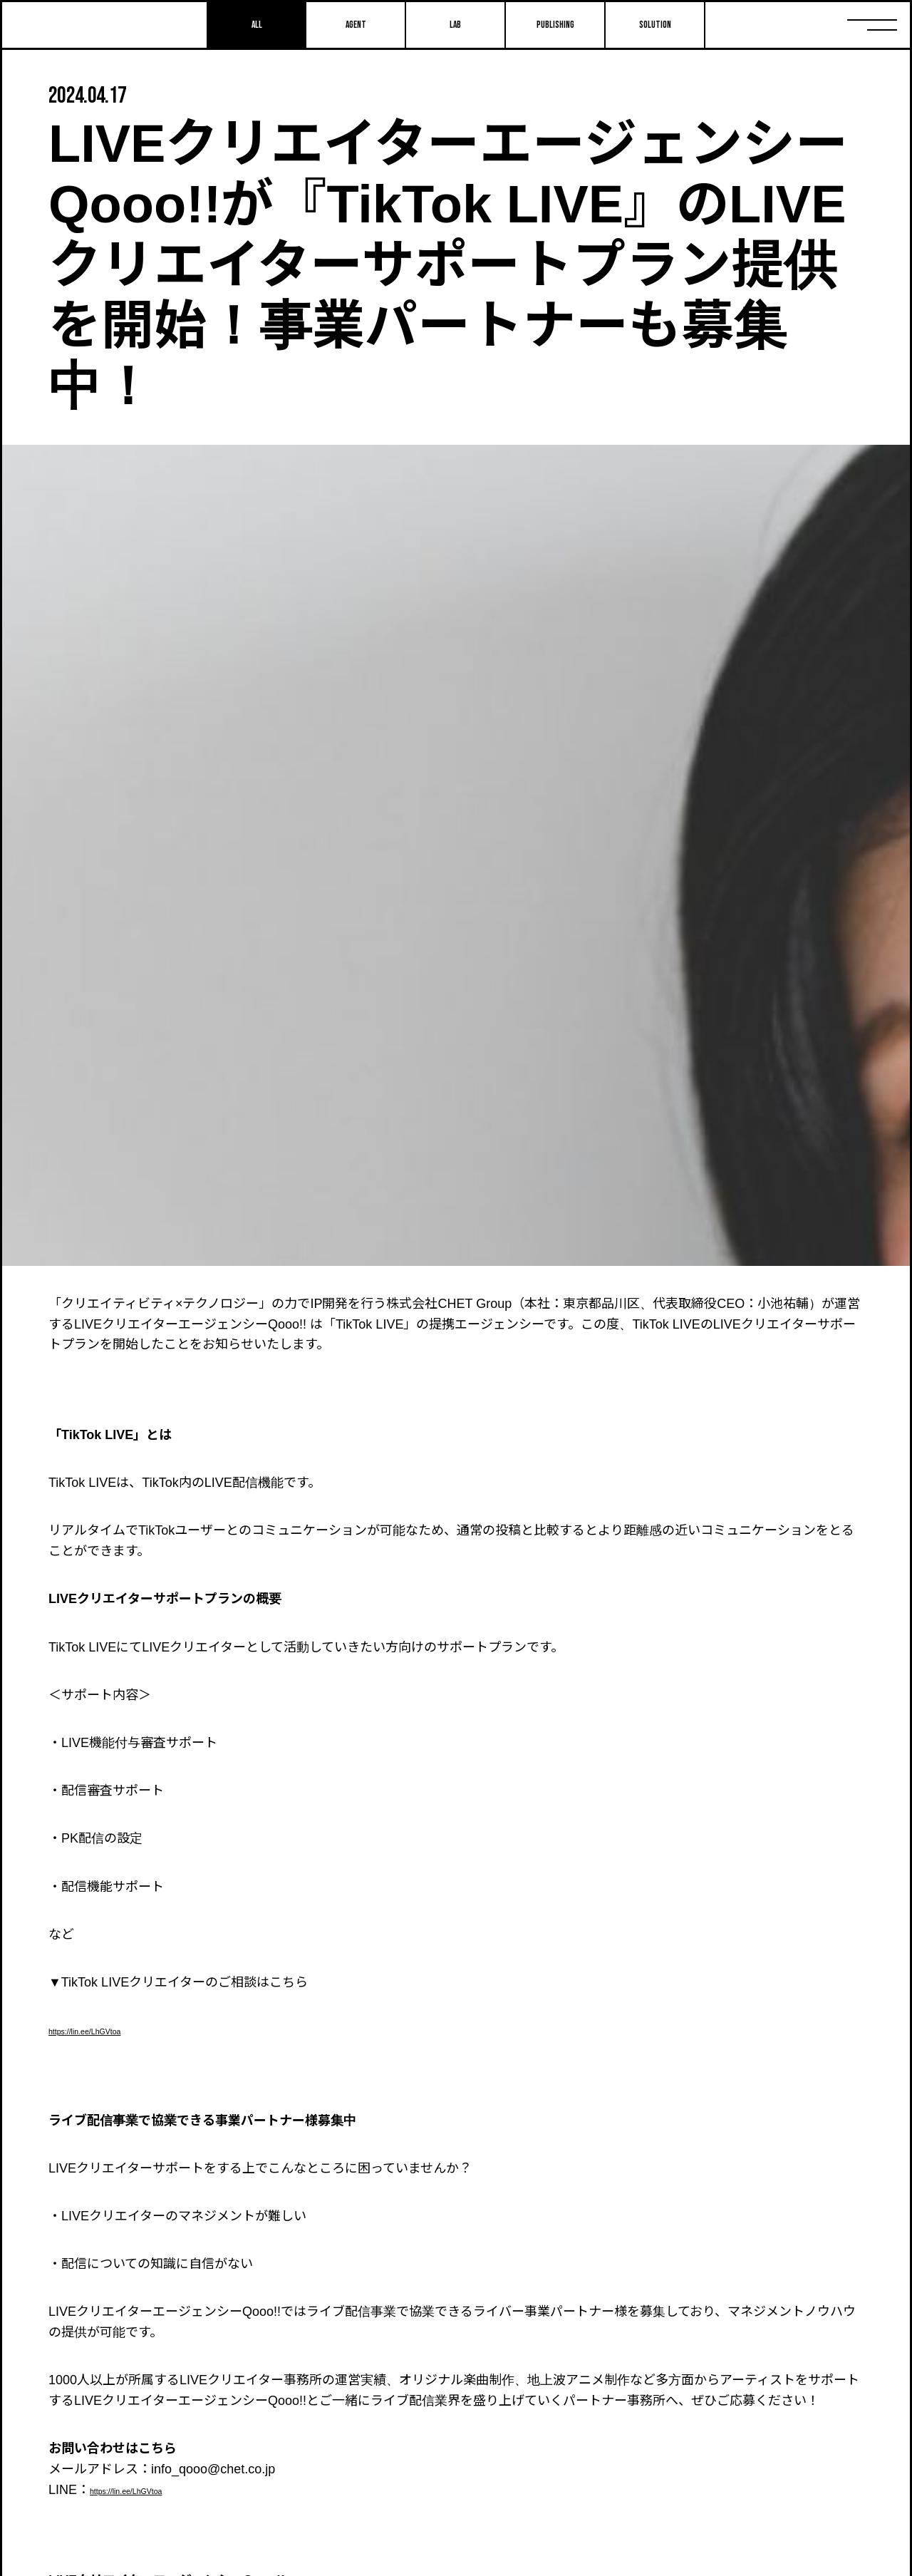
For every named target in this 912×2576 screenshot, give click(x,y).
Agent (355, 25)
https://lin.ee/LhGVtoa (110, 2030)
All (256, 25)
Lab (455, 25)
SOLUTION (655, 25)
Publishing (555, 25)
